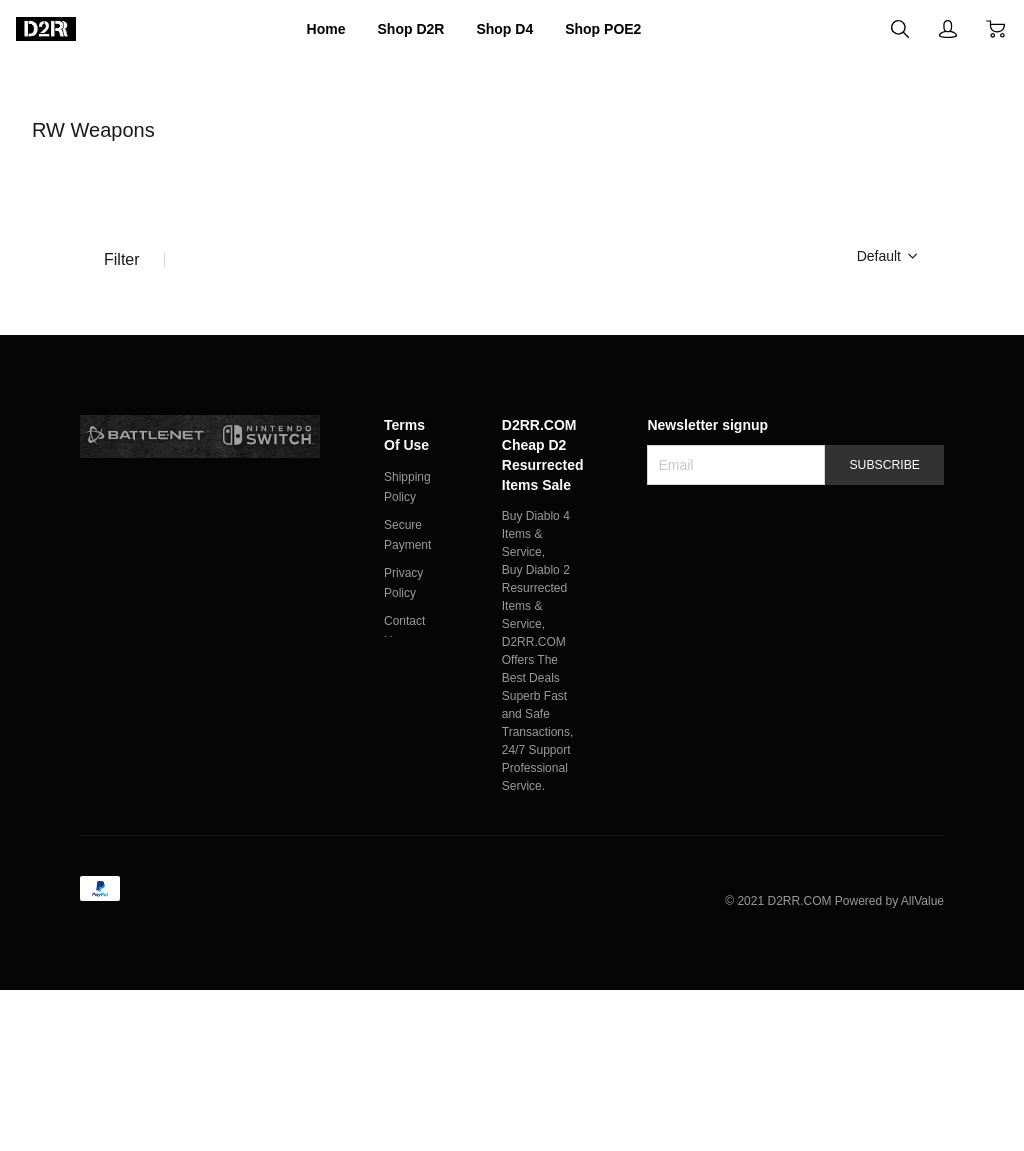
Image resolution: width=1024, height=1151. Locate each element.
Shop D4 (509, 29)
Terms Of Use (410, 560)
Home (297, 29)
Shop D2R (397, 29)
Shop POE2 (627, 29)
